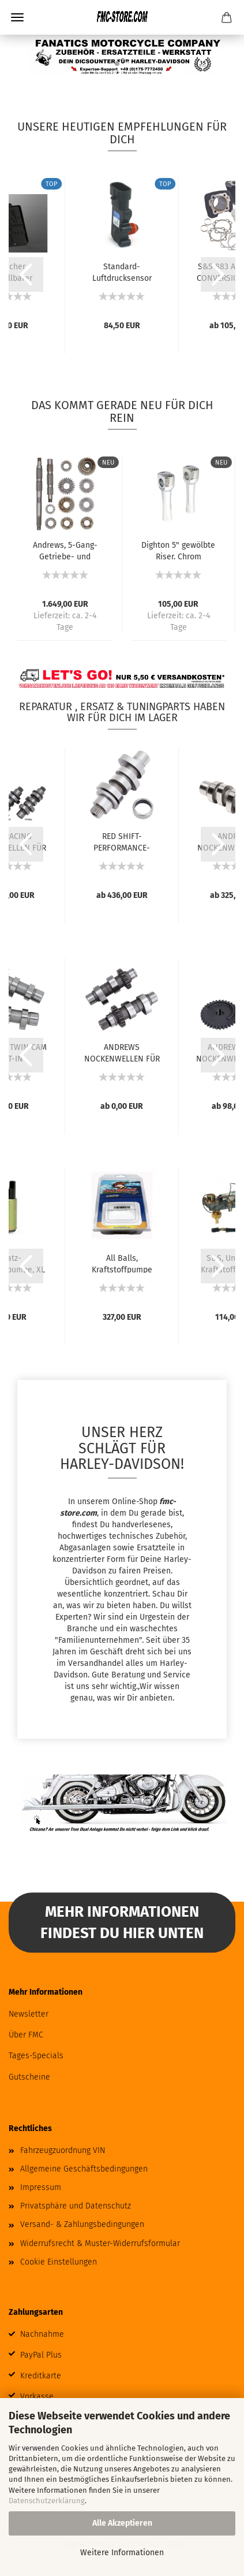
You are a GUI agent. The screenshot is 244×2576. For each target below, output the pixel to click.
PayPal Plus (41, 2355)
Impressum (40, 2187)
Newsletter (28, 2014)
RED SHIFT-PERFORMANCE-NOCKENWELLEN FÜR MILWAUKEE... (122, 841)
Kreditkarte (40, 2376)
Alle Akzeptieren (122, 2523)
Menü (17, 17)
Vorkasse (37, 2396)
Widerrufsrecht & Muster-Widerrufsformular (100, 2243)
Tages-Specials (36, 2056)
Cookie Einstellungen (58, 2262)
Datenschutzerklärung (47, 2500)
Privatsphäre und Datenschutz (75, 2206)
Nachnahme (42, 2334)
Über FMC (26, 2035)
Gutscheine (29, 2077)
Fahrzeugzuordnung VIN (62, 2150)
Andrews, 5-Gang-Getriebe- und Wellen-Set (65, 550)
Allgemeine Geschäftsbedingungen (84, 2169)
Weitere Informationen (122, 2553)
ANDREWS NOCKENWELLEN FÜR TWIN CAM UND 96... (122, 1052)
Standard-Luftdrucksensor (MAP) (122, 271)
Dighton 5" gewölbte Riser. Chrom (178, 550)
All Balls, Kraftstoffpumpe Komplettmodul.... (121, 1263)
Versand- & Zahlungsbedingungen (82, 2224)
